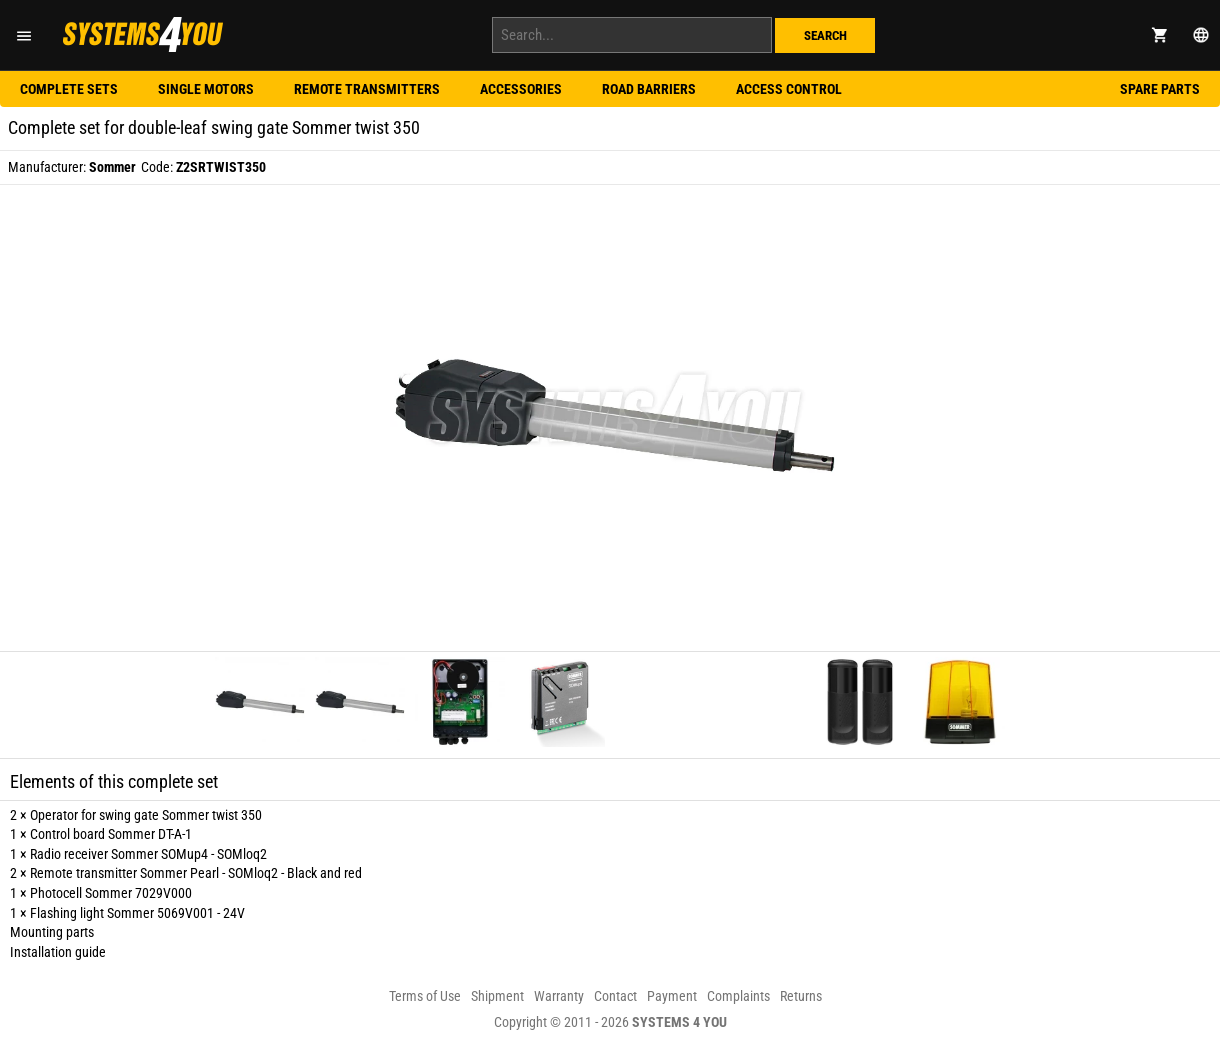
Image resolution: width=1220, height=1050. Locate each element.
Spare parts (1160, 89)
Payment (672, 996)
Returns (801, 996)
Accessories (521, 89)
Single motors (206, 89)
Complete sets (69, 89)
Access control (789, 89)
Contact (615, 996)
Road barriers (649, 89)
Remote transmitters (367, 89)
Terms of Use (425, 996)
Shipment (497, 996)
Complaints (738, 996)
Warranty (559, 996)
